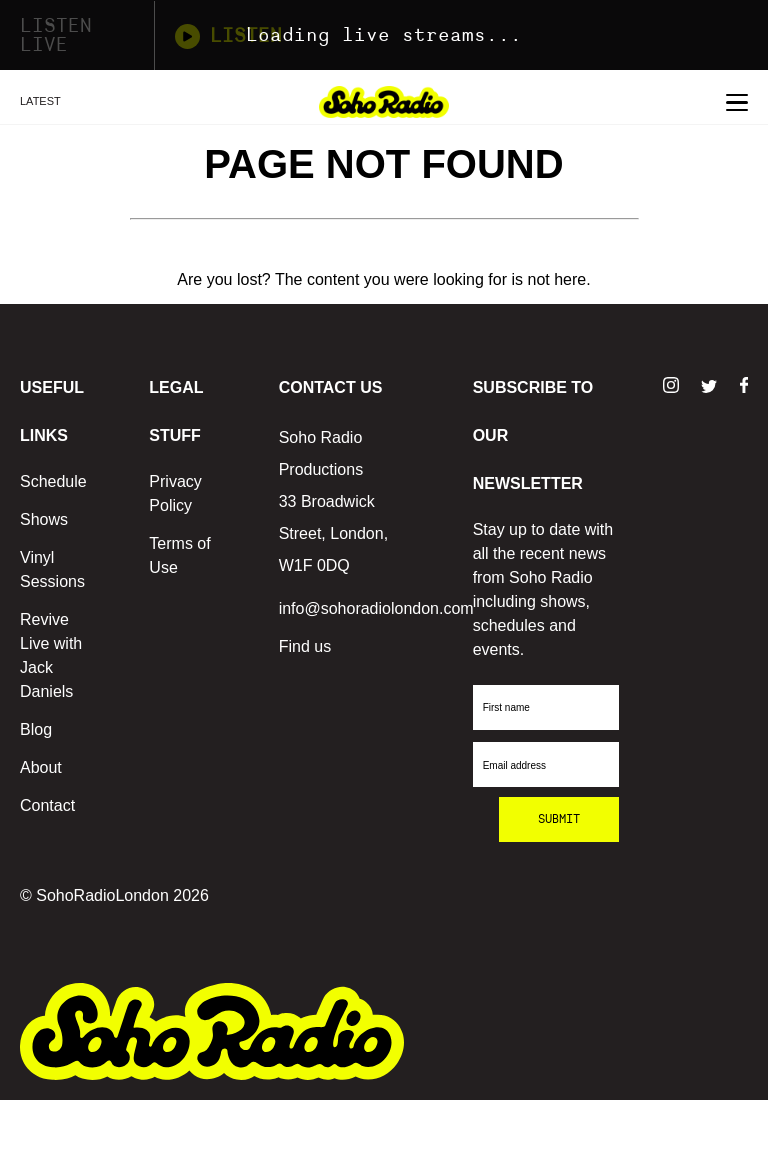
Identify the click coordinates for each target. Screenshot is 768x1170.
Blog (36, 729)
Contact (47, 805)
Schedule (53, 481)
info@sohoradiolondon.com (376, 608)
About (41, 767)
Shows (44, 519)
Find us (305, 646)
